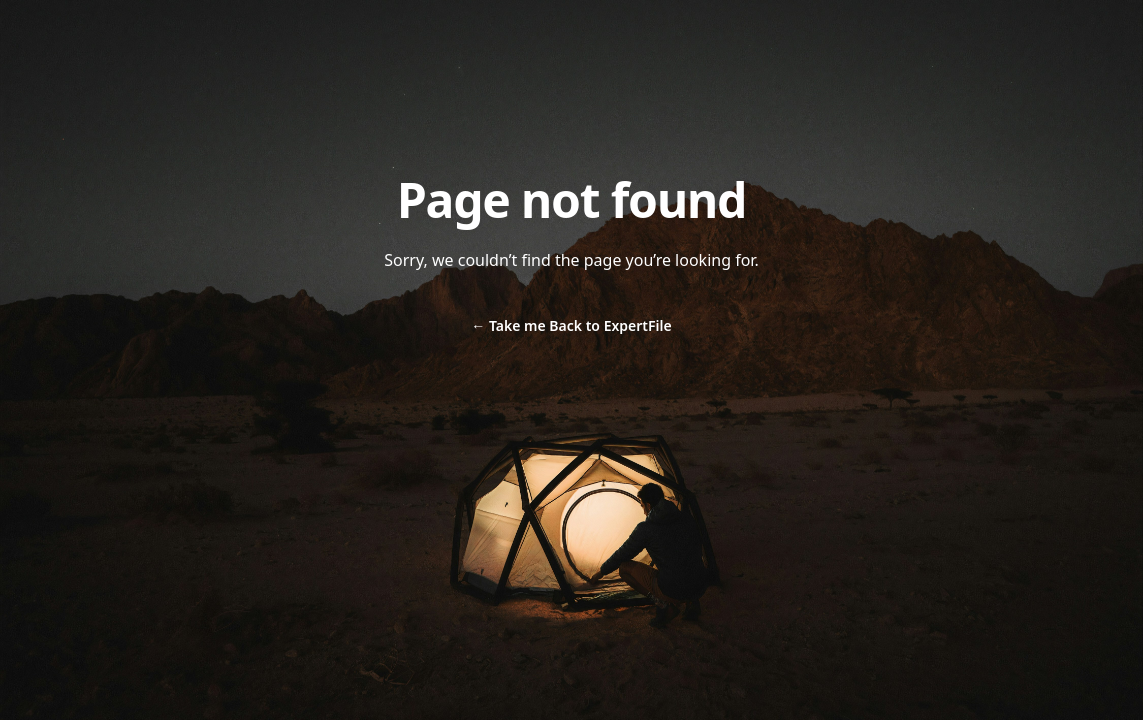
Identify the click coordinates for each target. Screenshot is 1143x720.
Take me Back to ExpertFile (571, 325)
